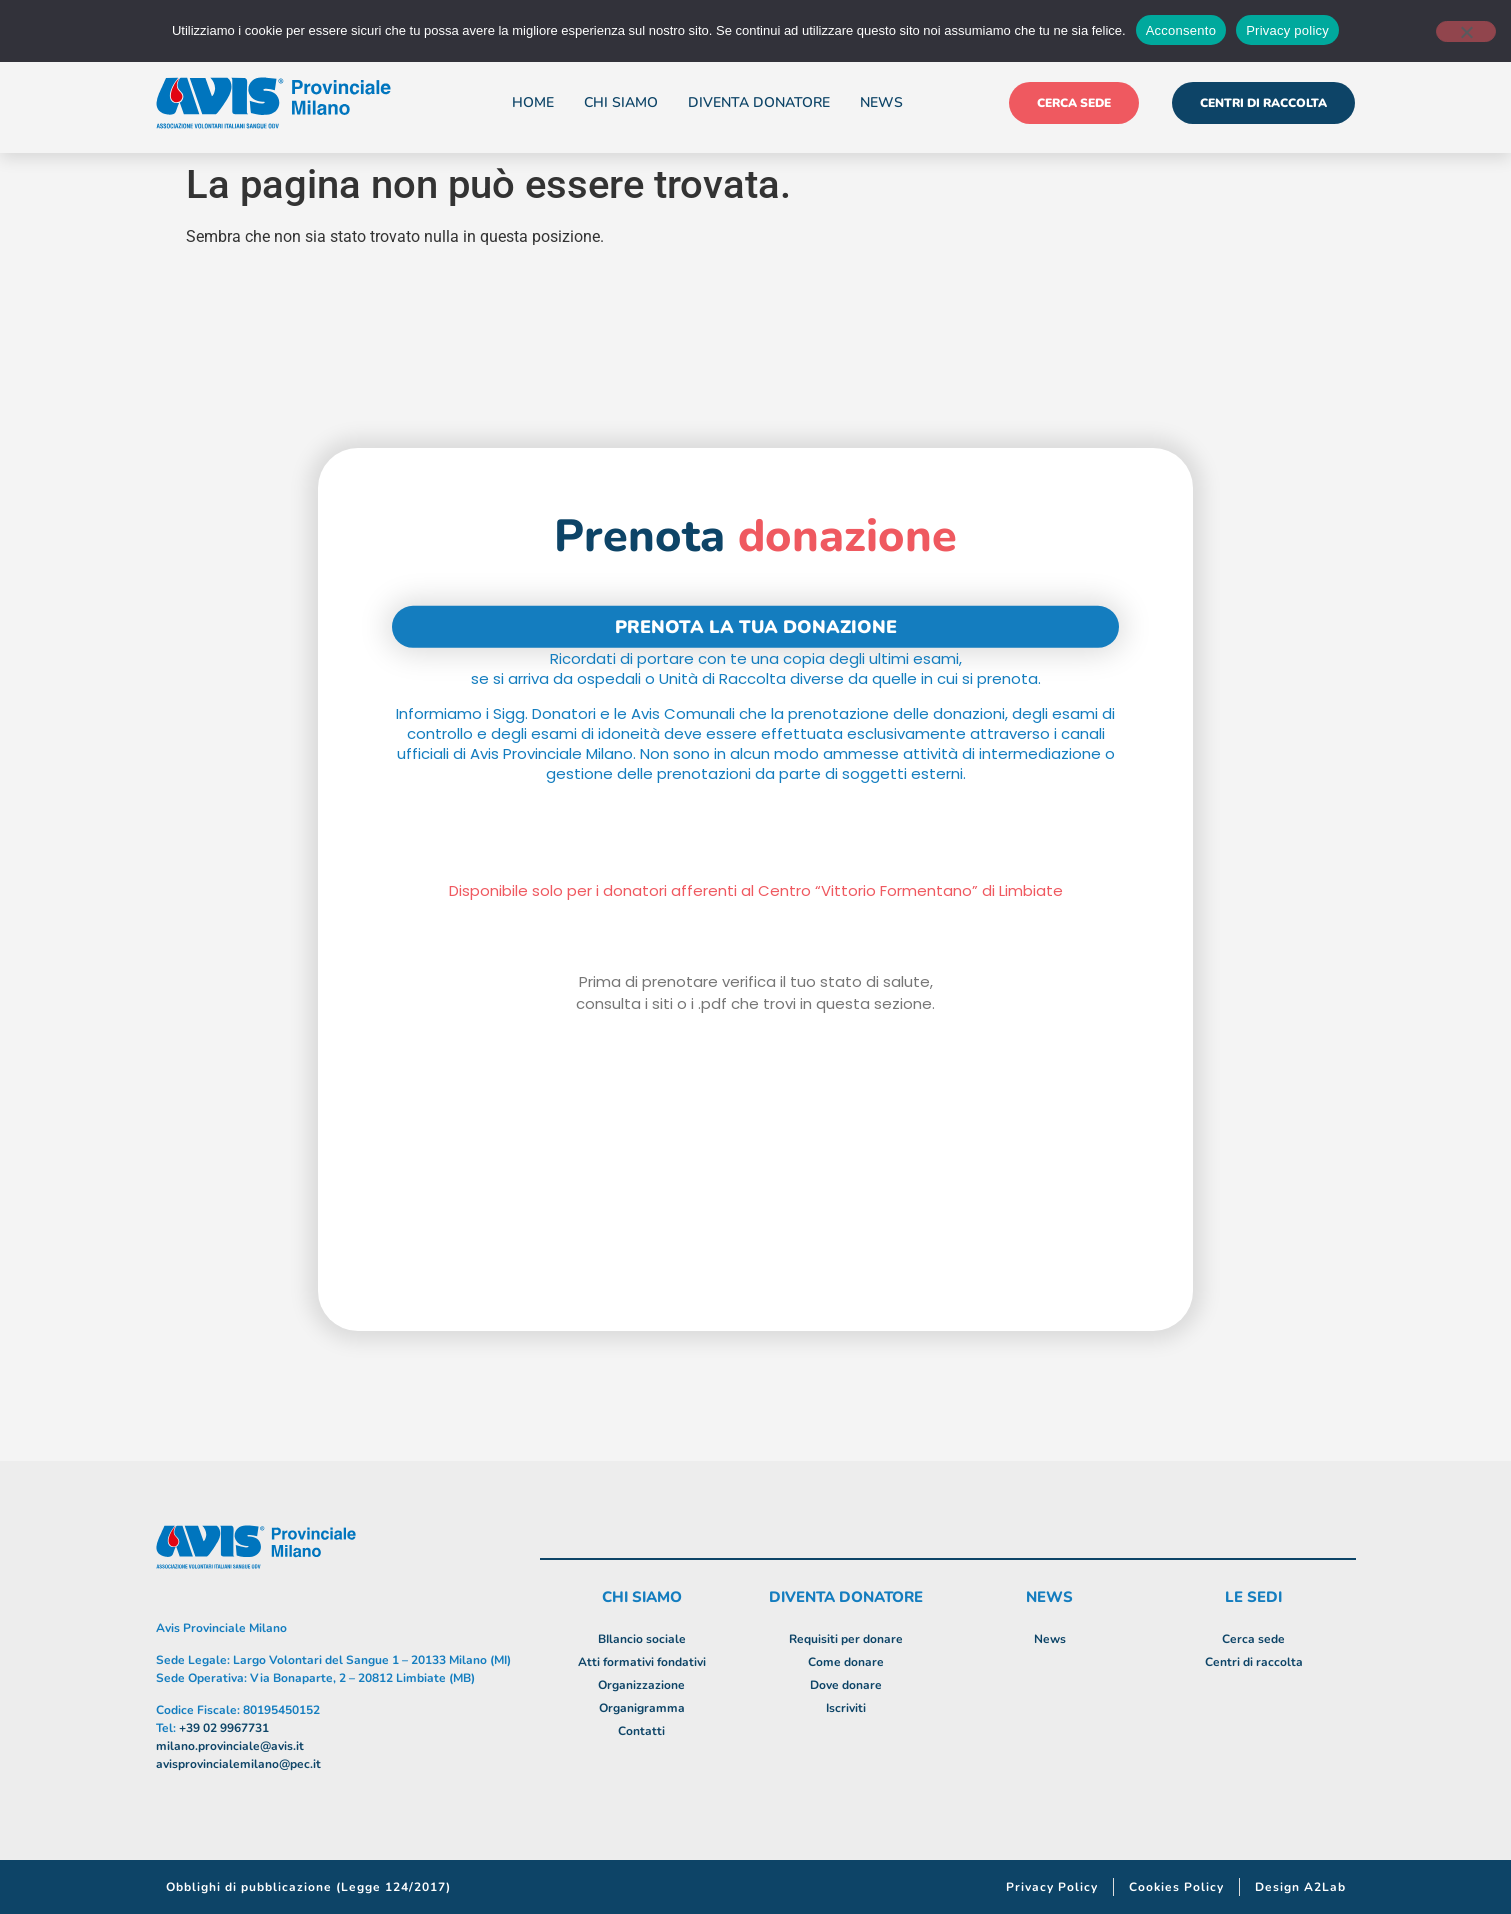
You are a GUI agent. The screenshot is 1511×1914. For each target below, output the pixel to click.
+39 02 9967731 (224, 1728)
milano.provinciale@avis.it (230, 1746)
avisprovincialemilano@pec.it (238, 1764)
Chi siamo (621, 102)
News (881, 102)
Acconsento (1181, 30)
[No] (1466, 31)
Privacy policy (1287, 30)
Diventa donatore (759, 102)
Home (533, 102)
